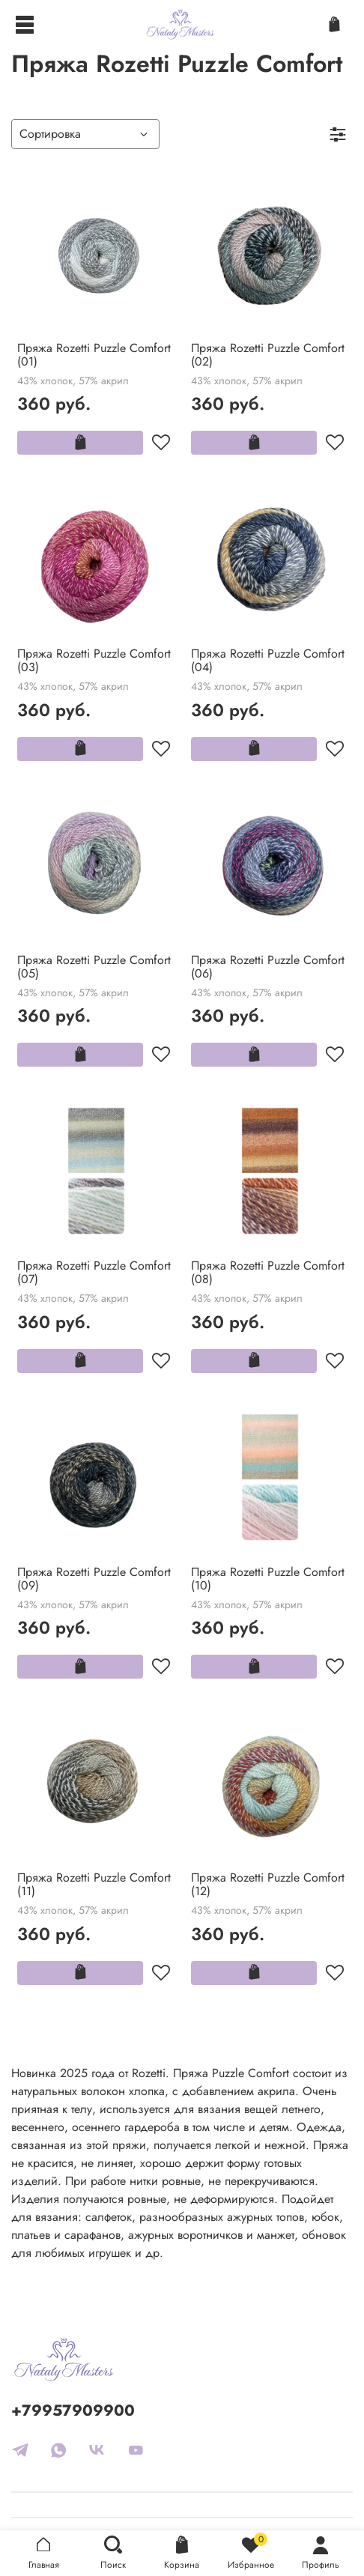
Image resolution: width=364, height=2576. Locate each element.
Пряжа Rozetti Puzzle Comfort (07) (94, 1272)
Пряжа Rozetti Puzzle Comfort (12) (268, 1884)
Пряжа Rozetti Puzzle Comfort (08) (268, 1272)
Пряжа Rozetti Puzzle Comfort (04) (268, 660)
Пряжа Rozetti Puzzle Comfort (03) (94, 660)
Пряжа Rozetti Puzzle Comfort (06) (268, 966)
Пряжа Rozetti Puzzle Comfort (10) (268, 1578)
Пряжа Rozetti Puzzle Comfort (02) (268, 354)
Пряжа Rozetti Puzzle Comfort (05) (94, 966)
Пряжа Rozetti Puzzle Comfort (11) (94, 1884)
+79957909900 (73, 2410)
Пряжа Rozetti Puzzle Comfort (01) (94, 354)
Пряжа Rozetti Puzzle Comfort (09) (94, 1578)
